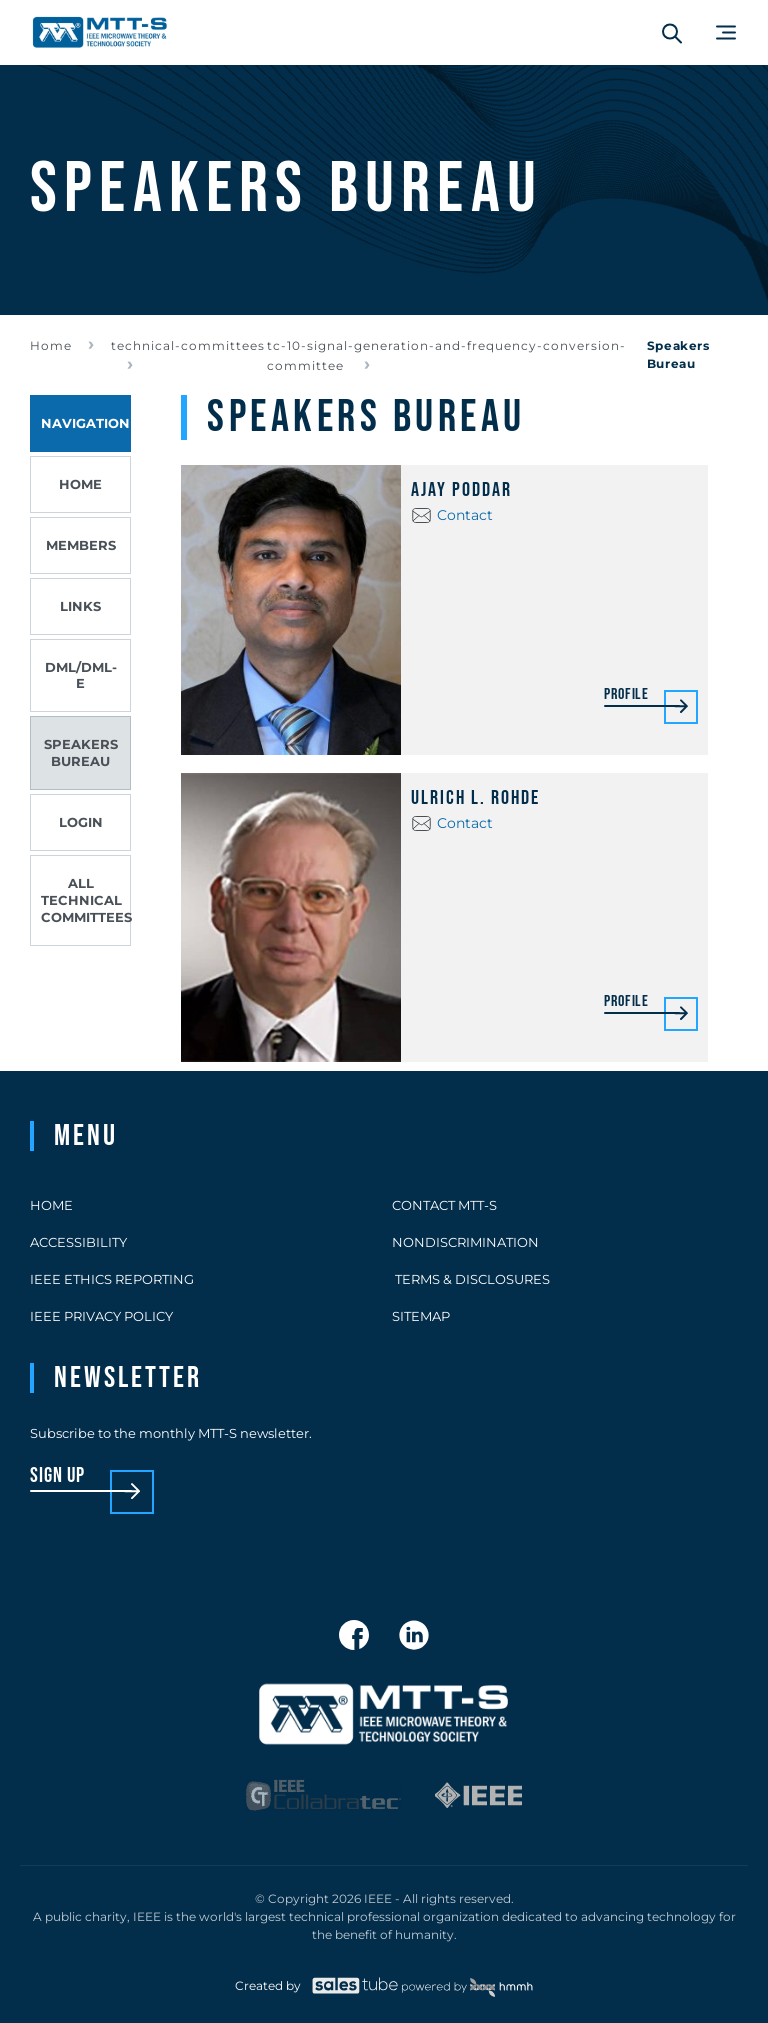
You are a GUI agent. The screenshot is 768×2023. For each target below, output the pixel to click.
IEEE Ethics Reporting (112, 1279)
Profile (626, 695)
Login (81, 822)
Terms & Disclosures (471, 1279)
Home (51, 345)
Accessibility (78, 1242)
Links (80, 606)
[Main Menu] (726, 32)
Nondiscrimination (465, 1242)
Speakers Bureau (81, 752)
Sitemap (421, 1316)
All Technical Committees (86, 900)
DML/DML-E (81, 675)
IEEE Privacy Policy (101, 1316)
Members (81, 545)
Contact (465, 515)
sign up (57, 1476)
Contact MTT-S (444, 1205)
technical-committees (188, 345)
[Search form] (672, 33)
